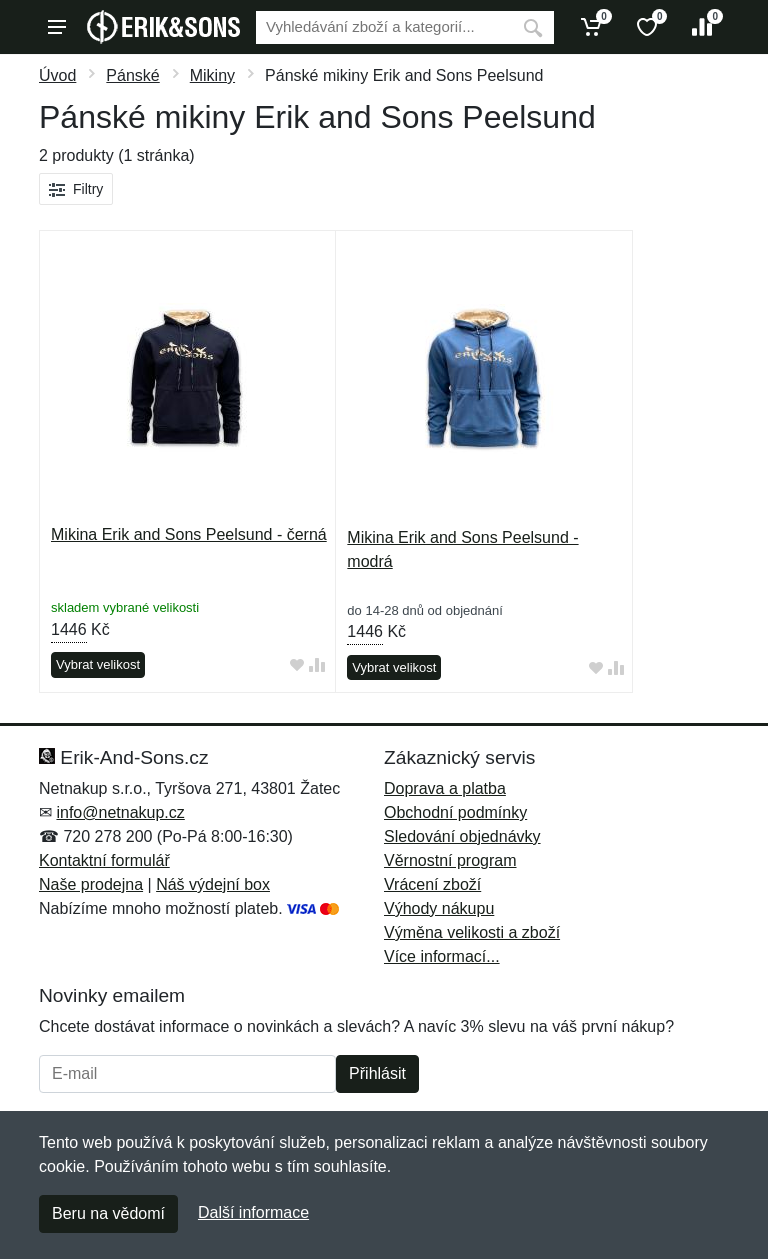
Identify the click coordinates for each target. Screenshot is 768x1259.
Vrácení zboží (432, 884)
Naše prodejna (91, 884)
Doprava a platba (445, 788)
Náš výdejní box (213, 884)
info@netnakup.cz (120, 812)
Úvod (57, 75)
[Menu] (57, 27)
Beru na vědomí (108, 1213)
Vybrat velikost (98, 664)
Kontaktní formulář (104, 860)
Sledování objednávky (462, 836)
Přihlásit (377, 1073)
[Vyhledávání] (384, 27)
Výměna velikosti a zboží (472, 932)
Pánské (132, 75)
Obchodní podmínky (455, 812)
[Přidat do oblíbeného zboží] (297, 665)
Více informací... (442, 956)
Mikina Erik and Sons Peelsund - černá (189, 534)
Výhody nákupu (439, 908)
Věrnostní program (450, 860)
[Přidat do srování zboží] (317, 665)
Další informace (253, 1212)
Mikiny (212, 75)
